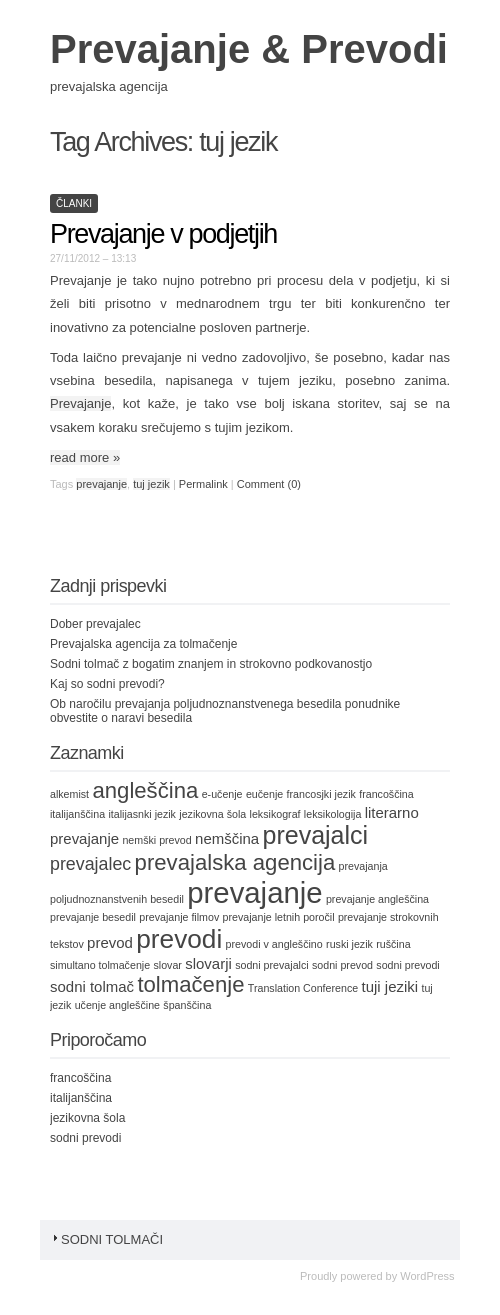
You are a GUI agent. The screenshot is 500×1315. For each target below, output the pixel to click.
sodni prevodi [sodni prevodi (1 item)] (407, 965)
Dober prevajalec (95, 624)
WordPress (427, 1276)
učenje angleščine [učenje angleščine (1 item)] (117, 1005)
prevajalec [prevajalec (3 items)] (90, 864)
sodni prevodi (85, 1138)
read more (85, 457)
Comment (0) (269, 484)
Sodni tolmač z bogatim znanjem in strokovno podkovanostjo (211, 664)
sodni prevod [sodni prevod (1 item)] (342, 965)
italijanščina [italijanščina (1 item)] (77, 814)
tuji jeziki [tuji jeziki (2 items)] (390, 986)
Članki (74, 203)
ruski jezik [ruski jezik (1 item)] (349, 944)
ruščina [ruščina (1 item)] (393, 944)
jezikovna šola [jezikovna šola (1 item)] (212, 814)
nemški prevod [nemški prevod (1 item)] (156, 840)
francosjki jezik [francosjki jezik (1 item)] (321, 794)
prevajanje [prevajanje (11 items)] (254, 892)
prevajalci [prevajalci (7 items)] (315, 835)
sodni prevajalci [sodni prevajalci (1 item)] (271, 965)
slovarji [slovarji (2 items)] (208, 963)
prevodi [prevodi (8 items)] (179, 939)
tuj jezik (151, 484)
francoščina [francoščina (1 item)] (386, 794)
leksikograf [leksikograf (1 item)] (275, 814)
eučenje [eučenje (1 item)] (264, 794)
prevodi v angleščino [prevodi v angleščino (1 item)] (274, 944)
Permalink (203, 484)
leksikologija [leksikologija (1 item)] (332, 814)
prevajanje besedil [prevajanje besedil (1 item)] (93, 917)
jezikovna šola (87, 1118)
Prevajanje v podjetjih (163, 234)
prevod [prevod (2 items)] (110, 942)
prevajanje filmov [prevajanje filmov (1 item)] (179, 917)
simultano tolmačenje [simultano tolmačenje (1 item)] (100, 965)
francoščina (80, 1078)
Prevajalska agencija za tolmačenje (143, 644)
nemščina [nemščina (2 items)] (227, 838)
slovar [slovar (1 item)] (167, 965)
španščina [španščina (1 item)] (187, 1005)
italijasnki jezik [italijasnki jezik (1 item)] (142, 814)
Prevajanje (80, 403)
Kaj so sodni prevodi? (107, 684)
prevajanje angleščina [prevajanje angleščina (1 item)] (377, 899)
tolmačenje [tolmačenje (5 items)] (190, 984)
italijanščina (81, 1098)
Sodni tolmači (106, 1239)
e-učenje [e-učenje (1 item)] (222, 794)
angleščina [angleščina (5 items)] (145, 790)
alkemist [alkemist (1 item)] (69, 794)
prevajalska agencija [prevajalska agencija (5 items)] (235, 862)
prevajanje (101, 484)
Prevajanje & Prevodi (249, 49)
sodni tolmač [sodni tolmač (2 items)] (92, 986)
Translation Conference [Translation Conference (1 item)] (303, 988)
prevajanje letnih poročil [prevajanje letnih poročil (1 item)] (279, 917)
